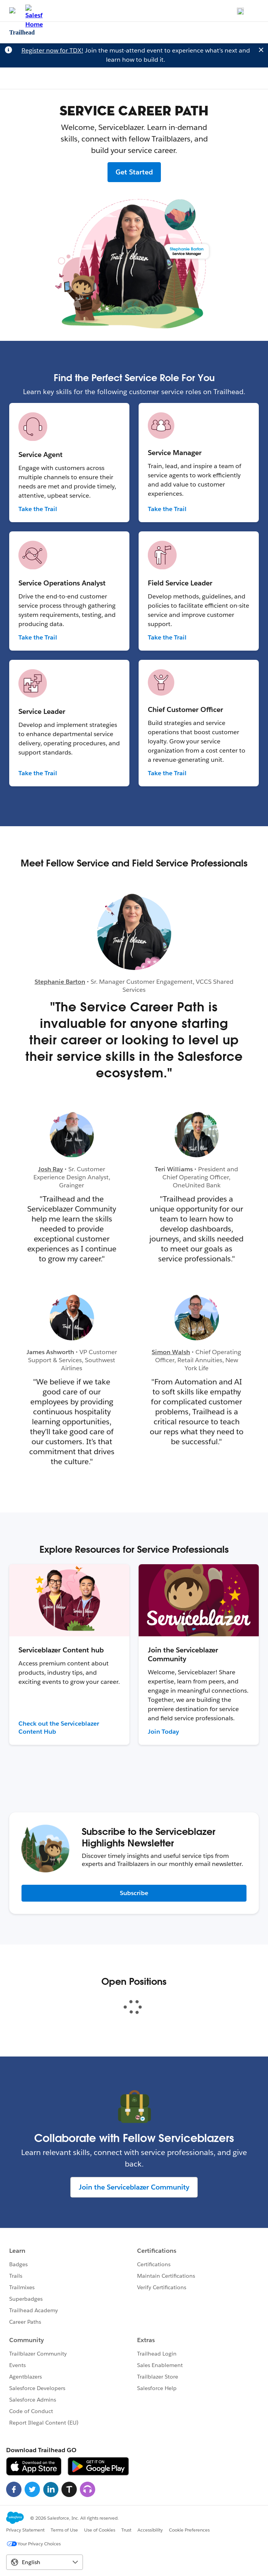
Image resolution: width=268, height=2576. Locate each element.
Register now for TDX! (52, 50)
